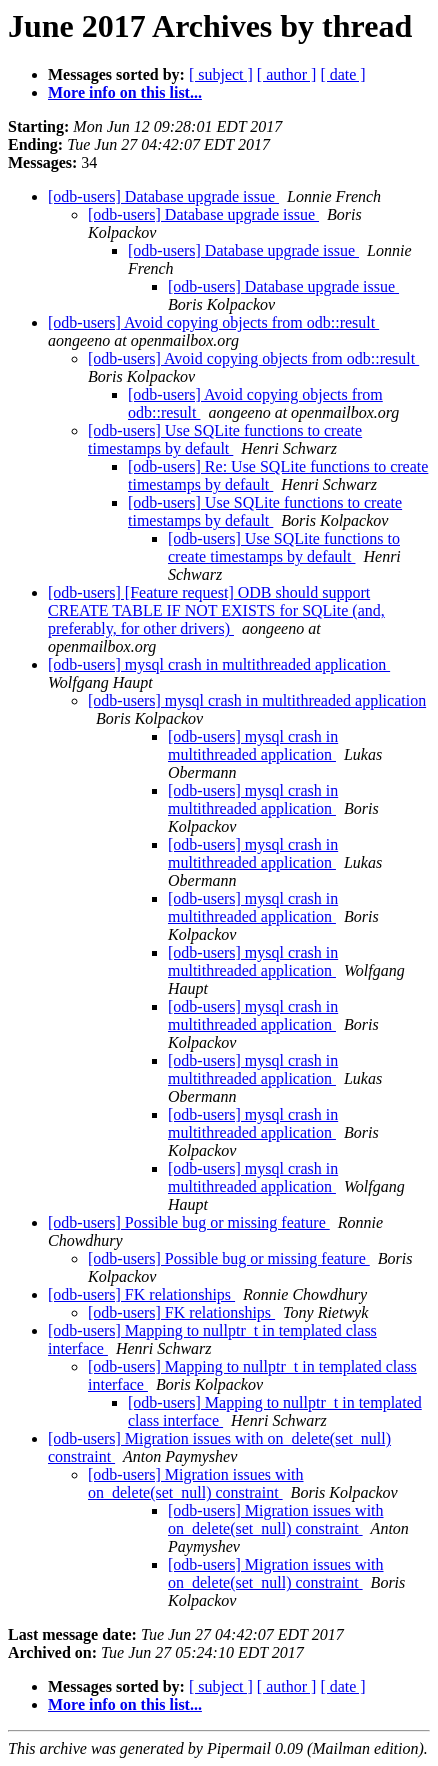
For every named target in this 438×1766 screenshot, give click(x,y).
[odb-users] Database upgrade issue (163, 196)
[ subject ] (221, 74)
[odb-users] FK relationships (141, 1294)
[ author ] (287, 74)
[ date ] (342, 74)
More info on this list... (125, 92)
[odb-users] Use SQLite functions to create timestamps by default (225, 439)
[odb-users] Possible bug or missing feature (189, 1222)
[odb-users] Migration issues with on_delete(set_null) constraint (196, 1483)
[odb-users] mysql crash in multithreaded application (219, 664)
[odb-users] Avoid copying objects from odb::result (213, 322)
